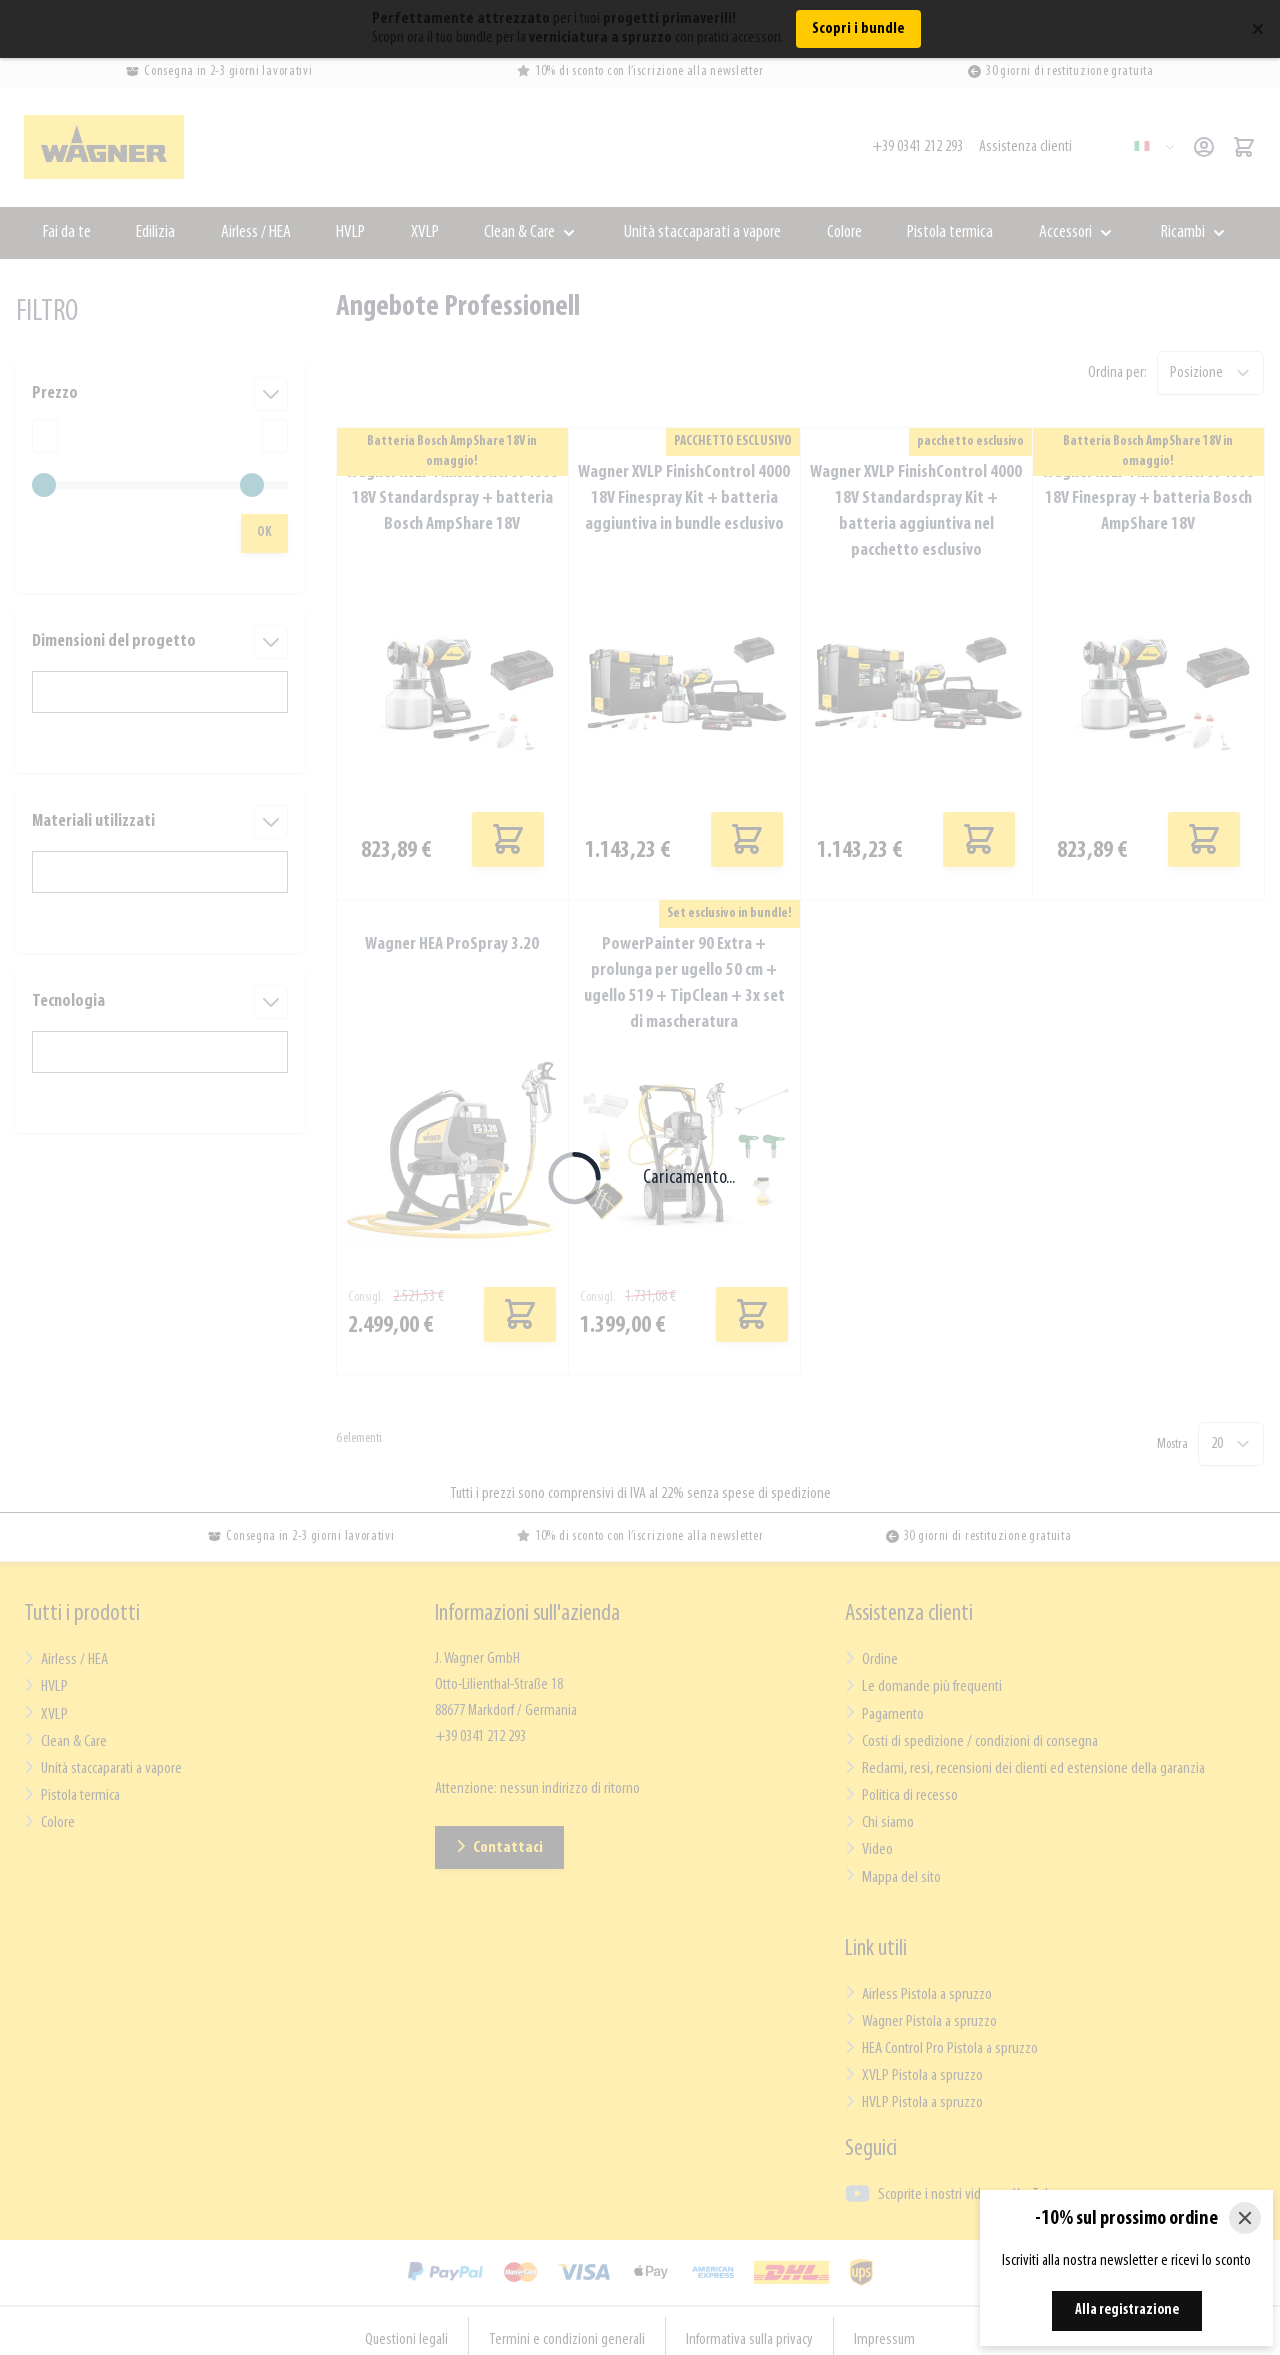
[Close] (1245, 2218)
